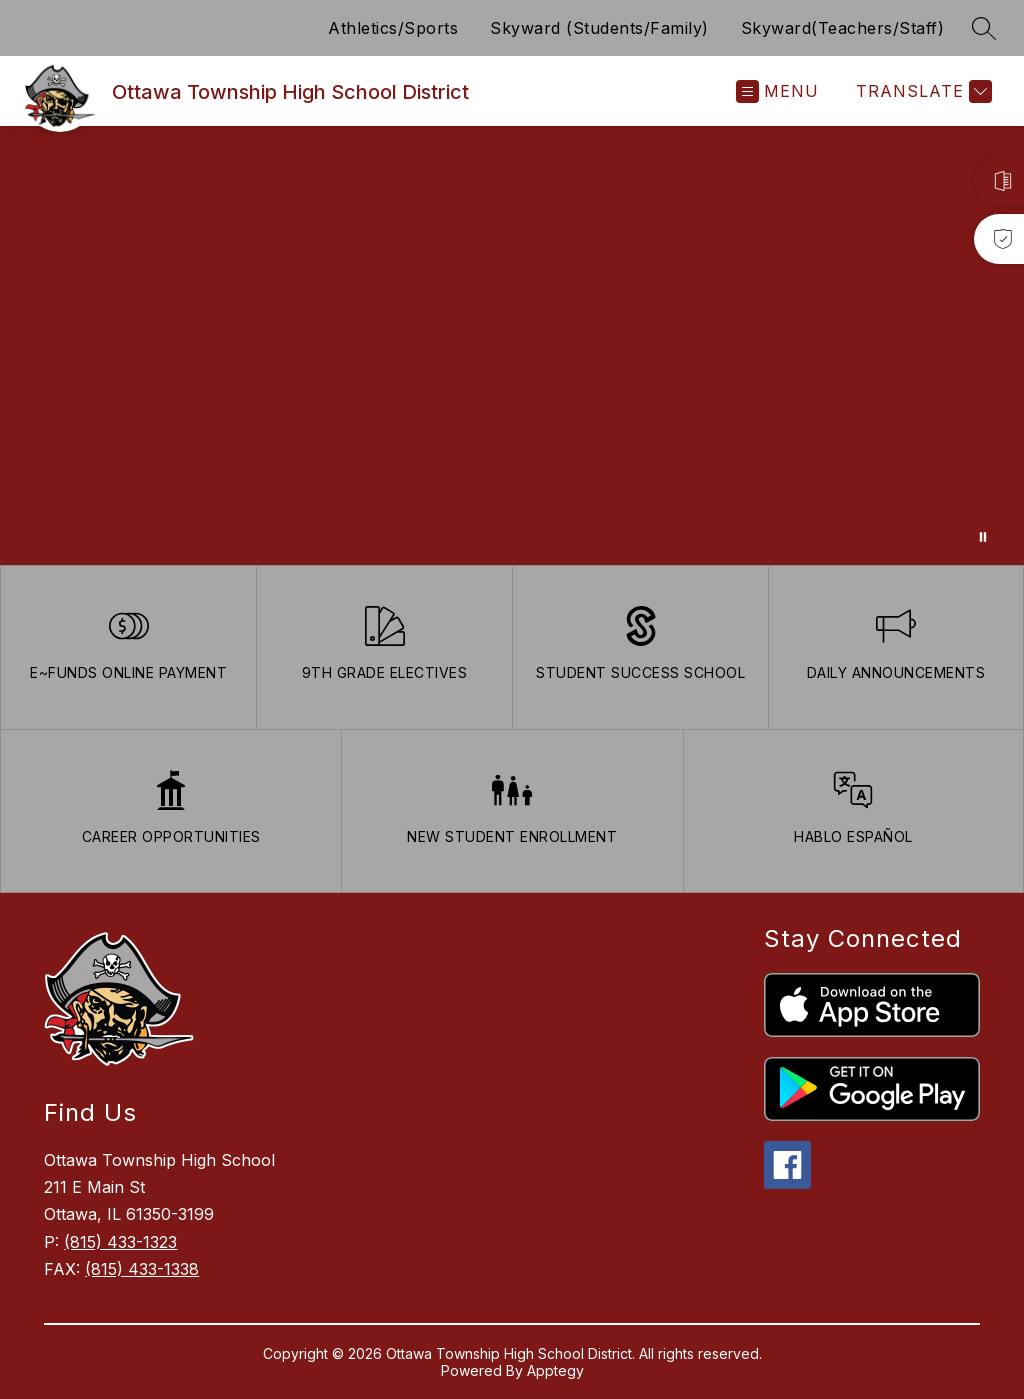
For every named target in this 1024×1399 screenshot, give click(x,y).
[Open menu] (777, 91)
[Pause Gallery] (983, 537)
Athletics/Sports (393, 28)
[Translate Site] (921, 91)
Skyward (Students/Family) (599, 28)
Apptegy (555, 1370)
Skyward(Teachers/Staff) (843, 28)
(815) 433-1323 (120, 1242)
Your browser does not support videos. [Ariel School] (512, 345)
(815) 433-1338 (142, 1269)
